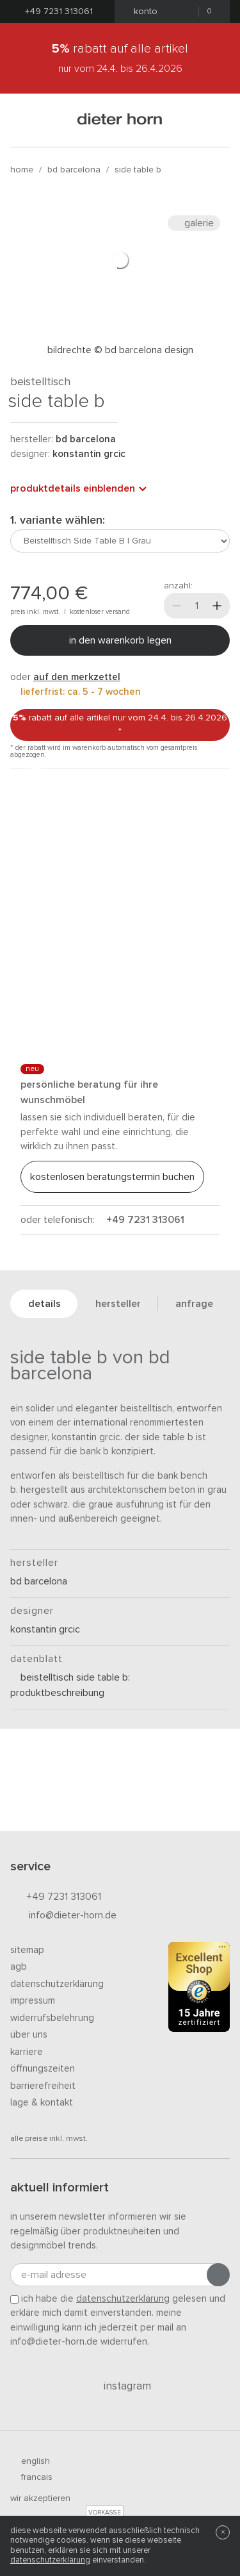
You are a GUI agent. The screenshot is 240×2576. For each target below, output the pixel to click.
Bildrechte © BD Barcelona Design (120, 350)
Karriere (26, 2052)
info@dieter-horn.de (63, 1916)
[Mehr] (217, 606)
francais (31, 2477)
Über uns (28, 2035)
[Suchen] (214, 120)
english (30, 2461)
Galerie (194, 223)
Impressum (32, 2001)
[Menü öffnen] (26, 120)
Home (21, 169)
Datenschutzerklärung (57, 1984)
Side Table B (138, 169)
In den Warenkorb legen (120, 640)
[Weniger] (176, 606)
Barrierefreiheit (43, 2086)
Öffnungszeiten (42, 2068)
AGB (18, 1967)
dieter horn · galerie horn (120, 120)
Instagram (120, 2386)
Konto (141, 11)
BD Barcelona (73, 169)
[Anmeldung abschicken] (218, 2274)
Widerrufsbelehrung (52, 2018)
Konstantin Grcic (88, 454)
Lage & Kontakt (41, 2102)
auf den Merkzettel (76, 677)
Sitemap (27, 1950)
